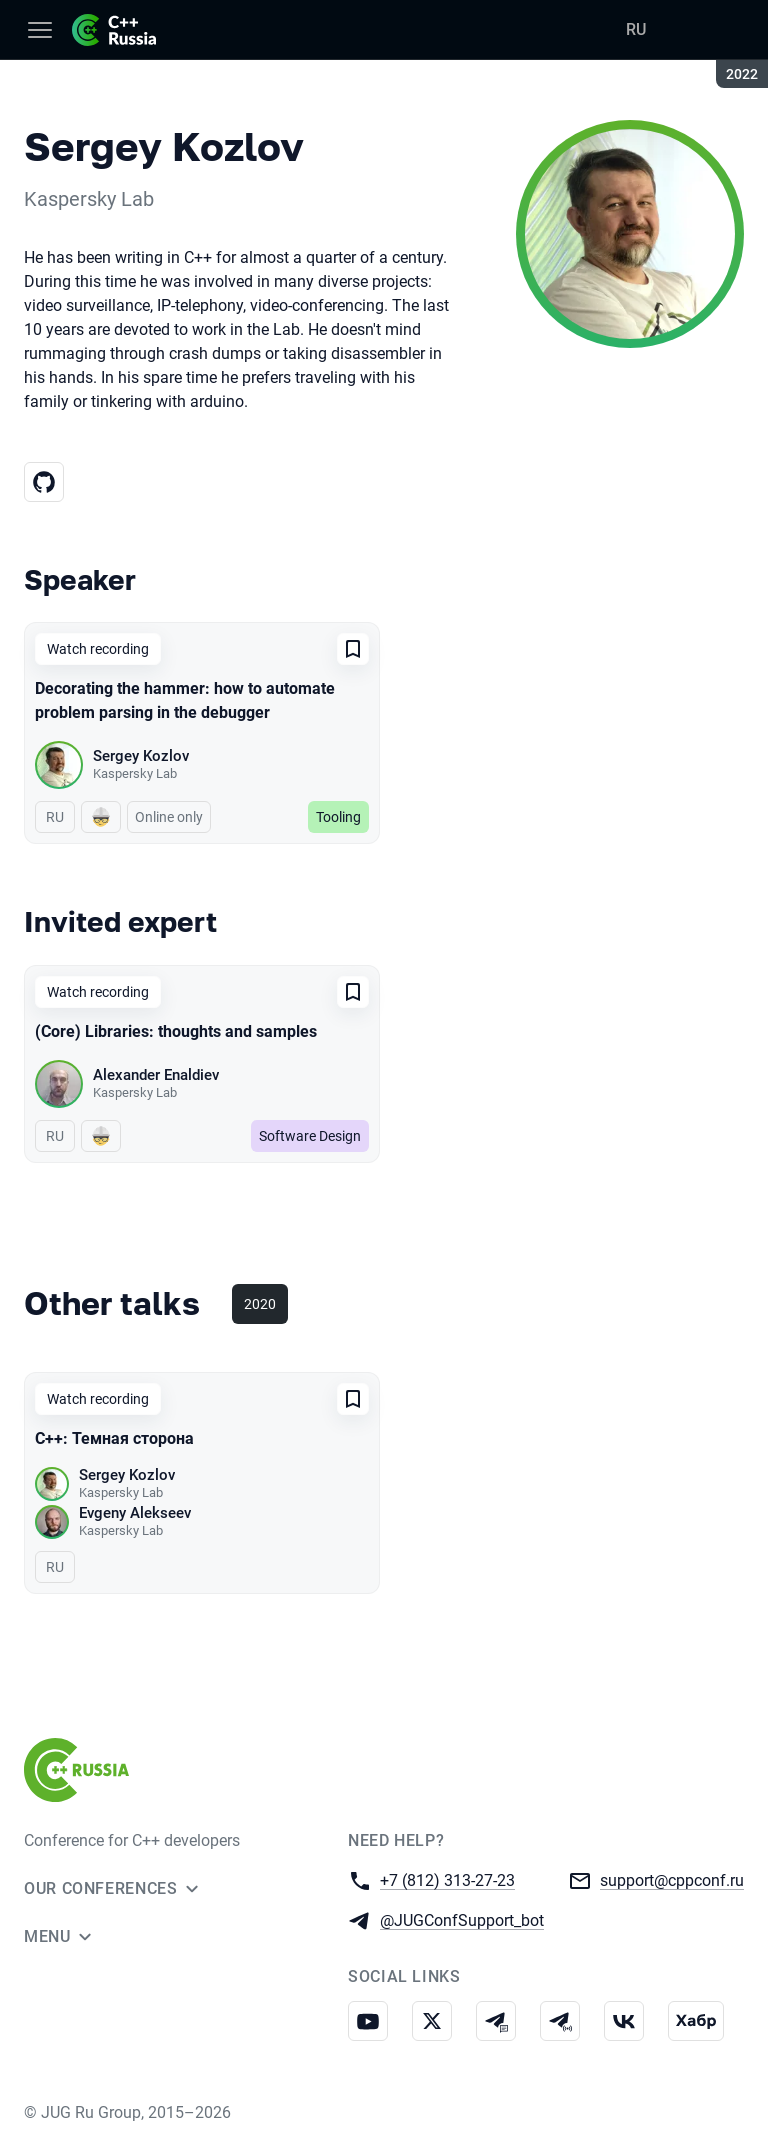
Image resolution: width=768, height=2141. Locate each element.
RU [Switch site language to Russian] (636, 29)
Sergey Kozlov (141, 756)
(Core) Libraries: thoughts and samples (176, 1031)
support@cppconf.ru (672, 1879)
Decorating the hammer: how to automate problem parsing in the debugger (185, 700)
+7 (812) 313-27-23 (447, 1879)
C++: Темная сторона (114, 1438)
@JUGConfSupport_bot (462, 1919)
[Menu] (40, 30)
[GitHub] (44, 482)
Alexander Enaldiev (156, 1075)
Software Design (310, 1136)
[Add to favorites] (353, 649)
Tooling (338, 817)
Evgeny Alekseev (135, 1513)
